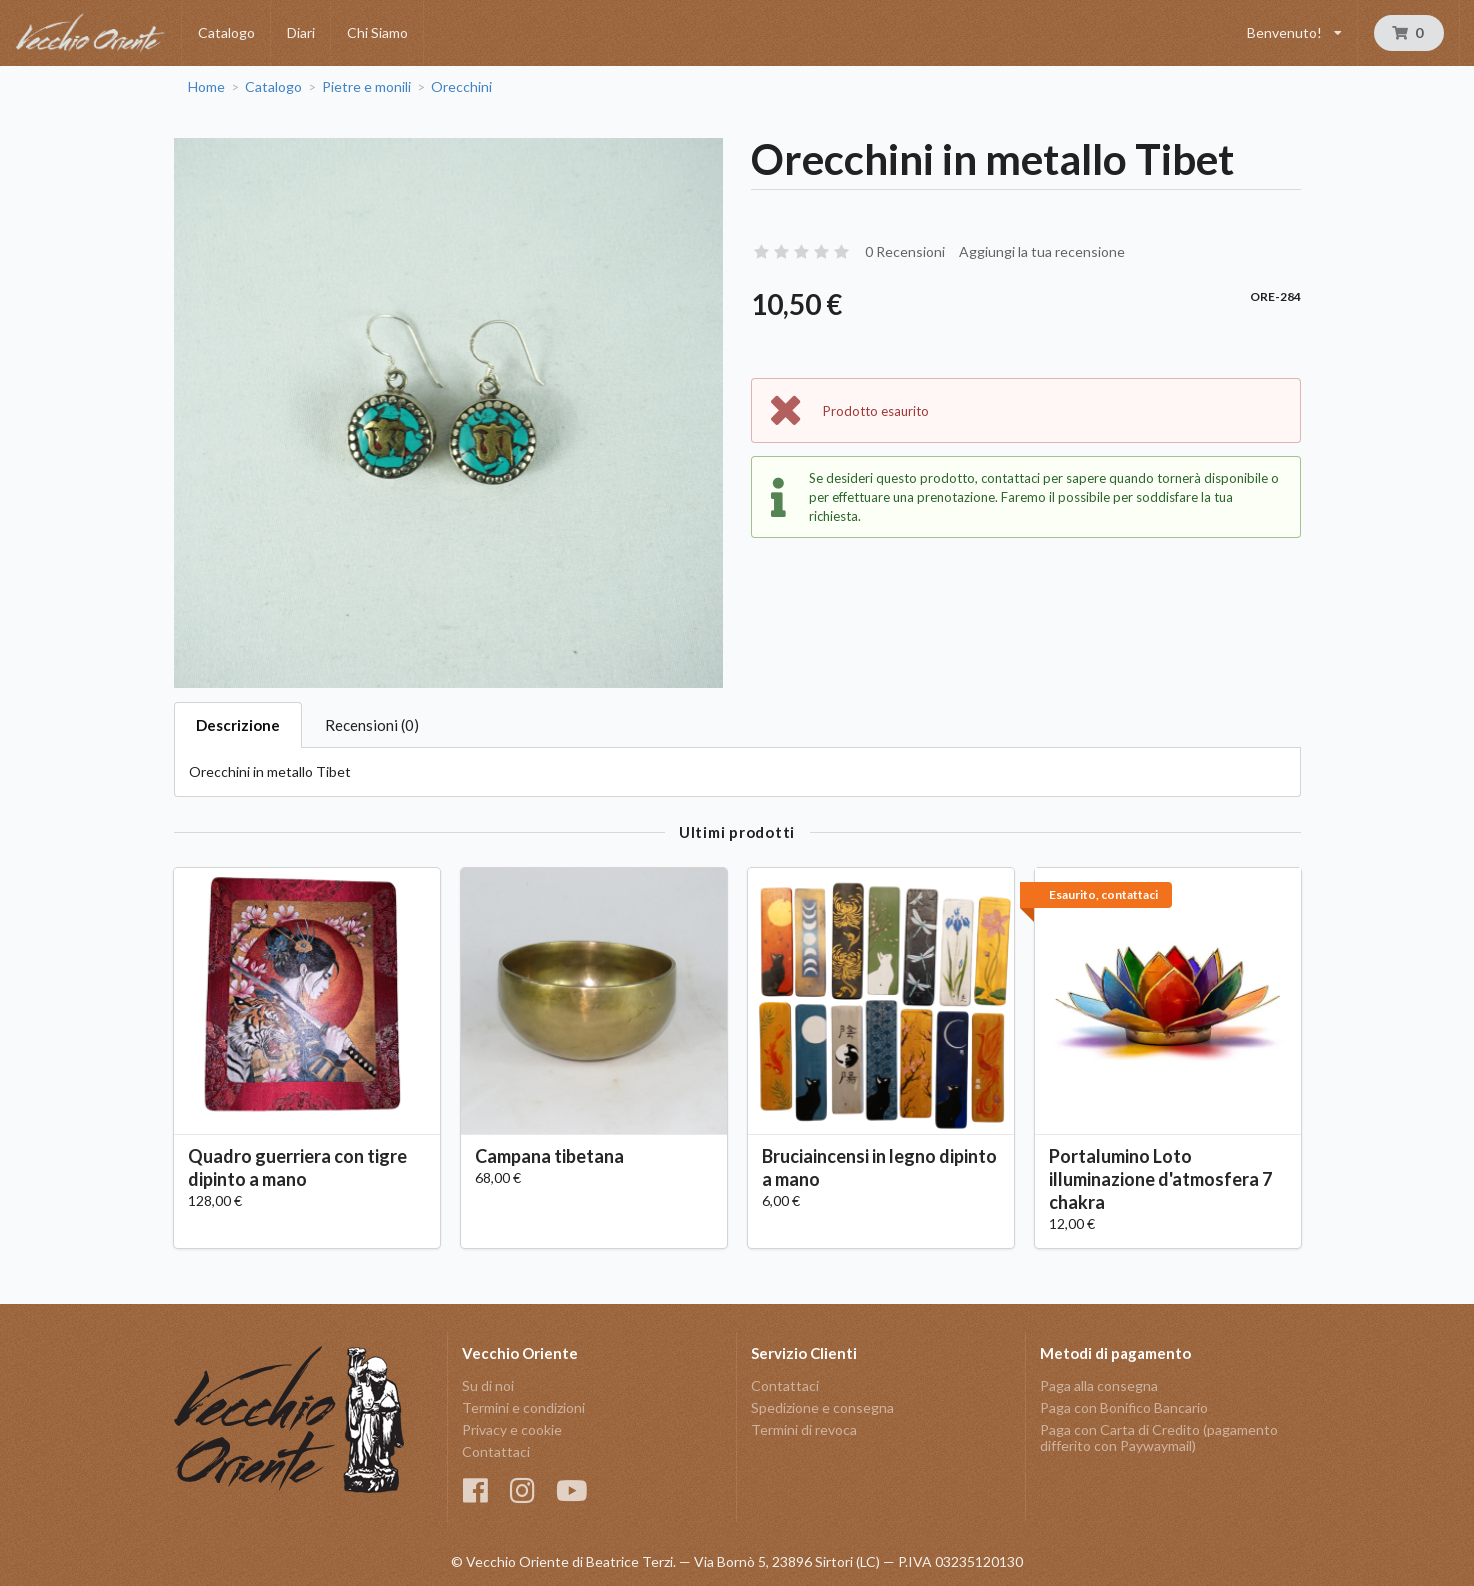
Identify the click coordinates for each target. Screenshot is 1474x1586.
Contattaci (496, 1451)
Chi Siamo (377, 32)
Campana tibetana (549, 1156)
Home (206, 87)
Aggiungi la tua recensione (1042, 251)
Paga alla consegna (1099, 1386)
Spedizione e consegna (822, 1407)
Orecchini (461, 87)
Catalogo (226, 32)
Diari (301, 32)
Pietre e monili (366, 87)
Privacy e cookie (512, 1429)
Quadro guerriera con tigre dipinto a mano (297, 1167)
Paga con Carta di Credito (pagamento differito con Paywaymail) (1159, 1437)
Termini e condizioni (523, 1407)
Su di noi (488, 1386)
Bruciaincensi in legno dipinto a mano (879, 1167)
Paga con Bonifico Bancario (1124, 1407)
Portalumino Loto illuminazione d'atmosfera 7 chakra (1160, 1179)
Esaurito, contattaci (1103, 894)
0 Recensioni (905, 251)
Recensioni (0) (372, 725)
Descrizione (238, 725)
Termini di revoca (804, 1429)
